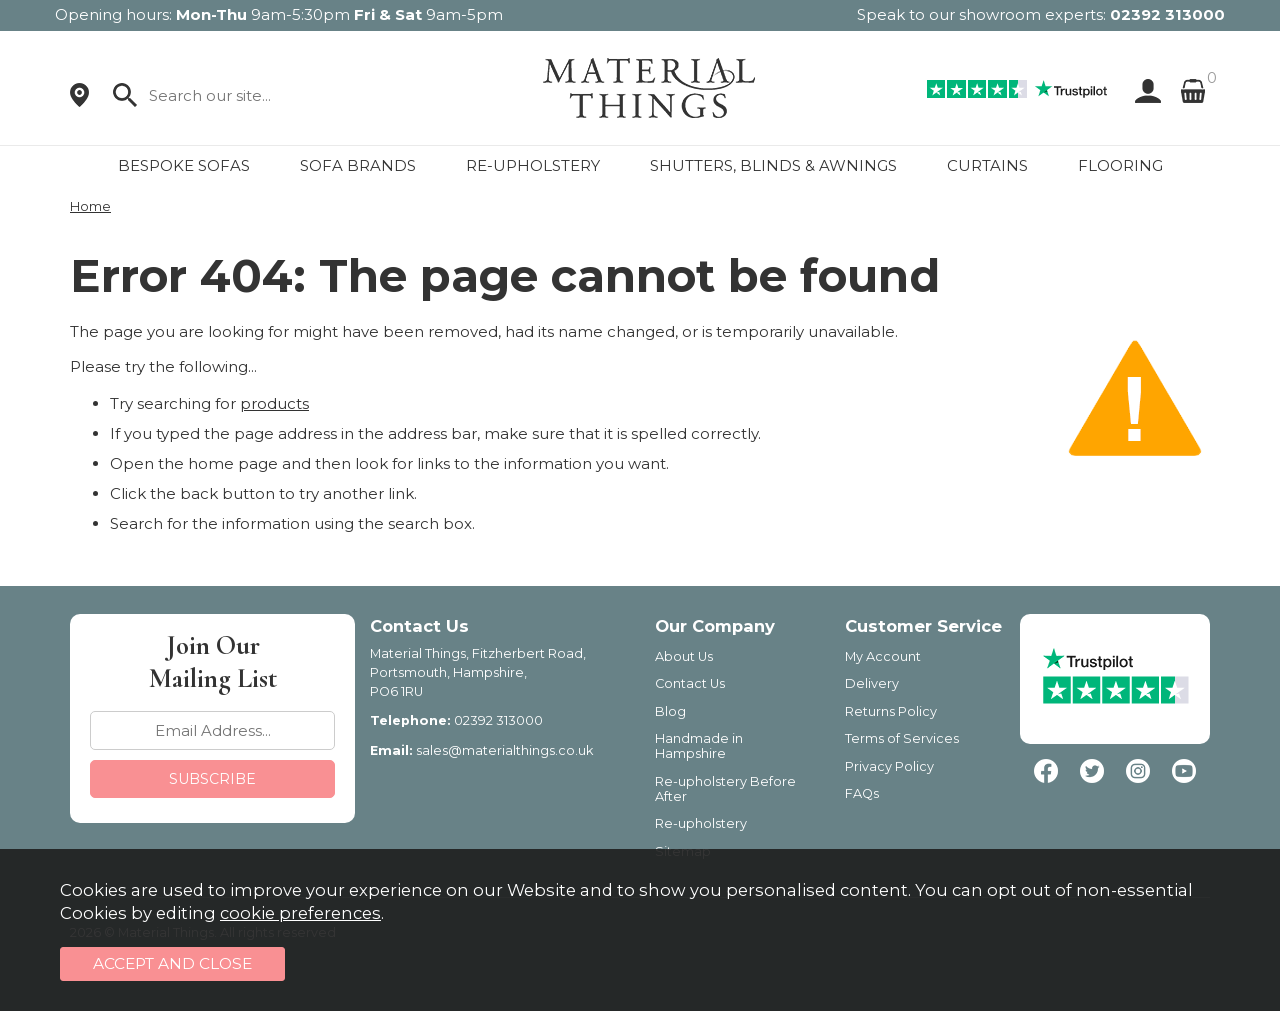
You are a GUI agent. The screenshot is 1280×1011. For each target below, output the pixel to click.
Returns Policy (891, 711)
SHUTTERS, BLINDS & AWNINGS (773, 165)
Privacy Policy (889, 766)
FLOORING (1120, 165)
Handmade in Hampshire (699, 746)
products (274, 403)
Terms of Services (902, 738)
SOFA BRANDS (358, 165)
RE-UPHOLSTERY (533, 165)
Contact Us (690, 683)
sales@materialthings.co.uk (504, 750)
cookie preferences (300, 913)
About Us (684, 656)
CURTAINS (987, 165)
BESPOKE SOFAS (184, 165)
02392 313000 (1167, 14)
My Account (883, 656)
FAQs (862, 793)
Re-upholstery (701, 823)
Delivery (872, 683)
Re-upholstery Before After (725, 789)
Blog (670, 711)
